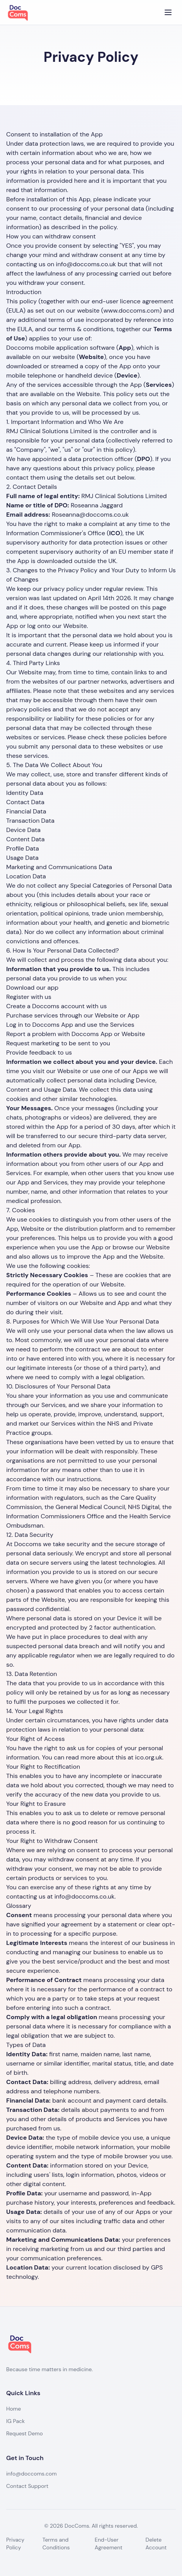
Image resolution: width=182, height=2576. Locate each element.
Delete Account (156, 2543)
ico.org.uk (148, 1757)
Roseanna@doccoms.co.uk (90, 514)
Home (13, 2408)
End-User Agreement (108, 2543)
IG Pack (15, 2421)
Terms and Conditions (56, 2543)
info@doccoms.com (31, 2473)
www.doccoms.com (132, 310)
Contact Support (27, 2485)
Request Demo (24, 2433)
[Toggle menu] (168, 12)
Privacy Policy (15, 2543)
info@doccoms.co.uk (86, 264)
